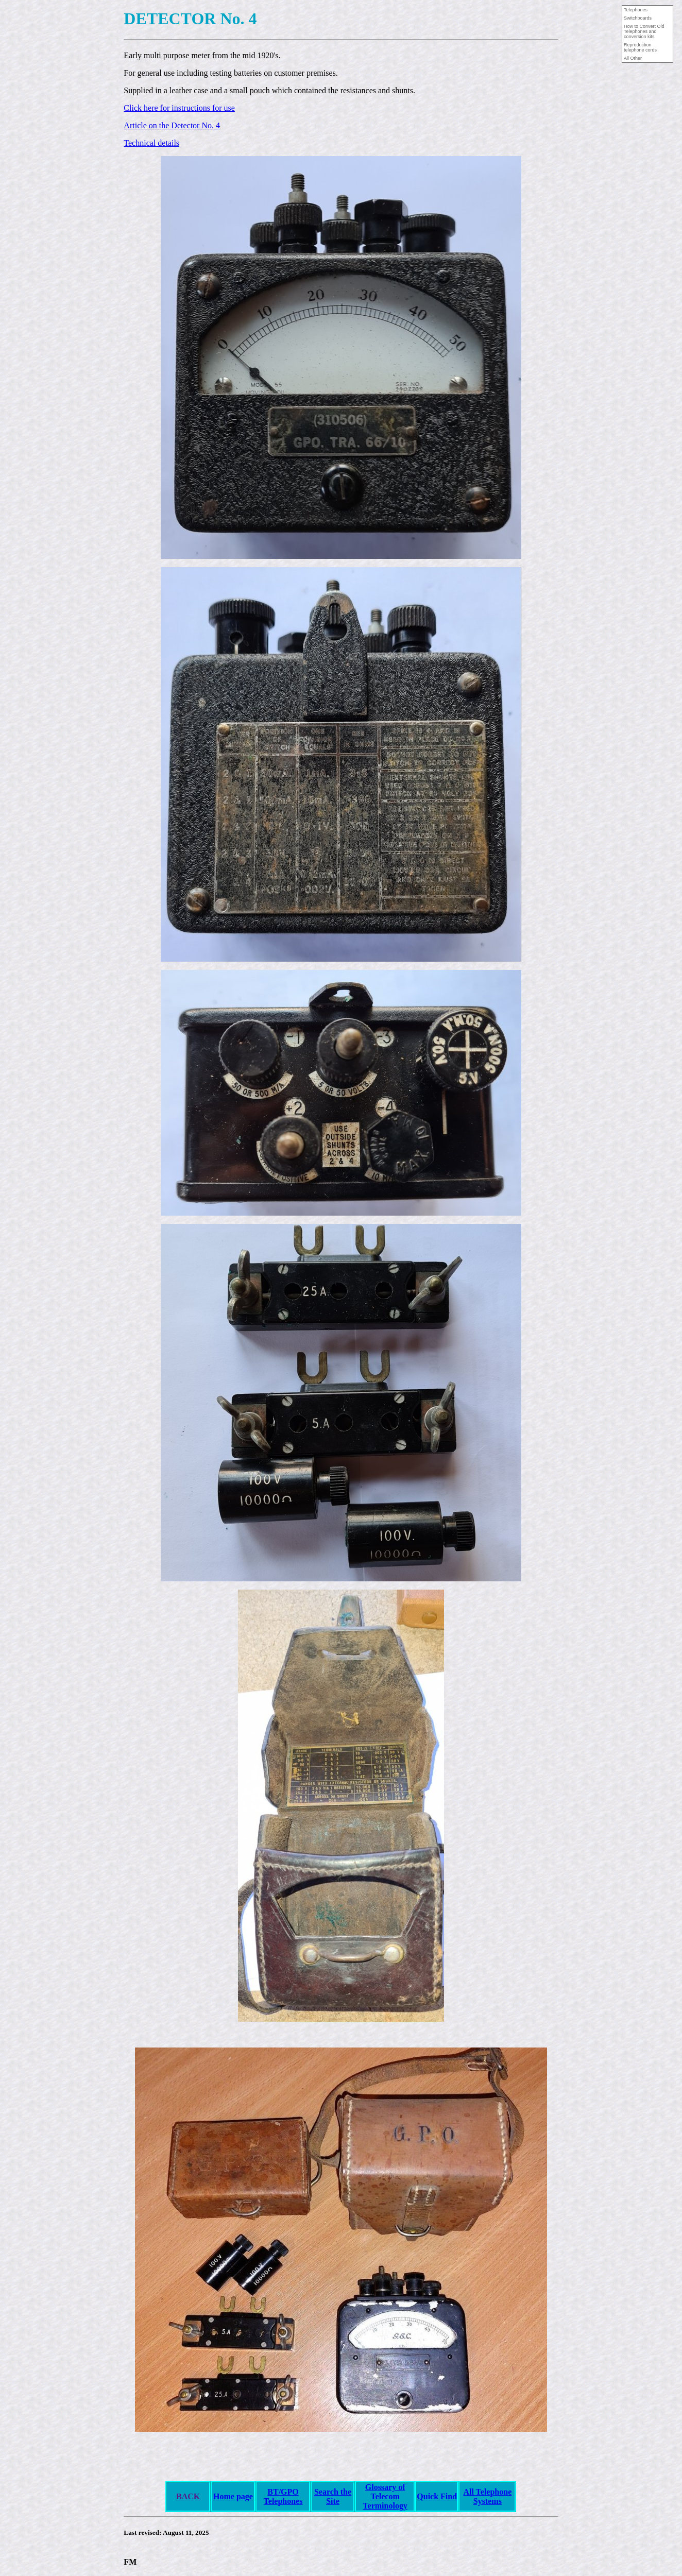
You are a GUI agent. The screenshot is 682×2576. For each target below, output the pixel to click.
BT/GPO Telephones (283, 2496)
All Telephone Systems (487, 2496)
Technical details (151, 143)
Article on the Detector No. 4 (172, 125)
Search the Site (332, 2496)
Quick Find (437, 2496)
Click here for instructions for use (179, 108)
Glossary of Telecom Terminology (385, 2496)
